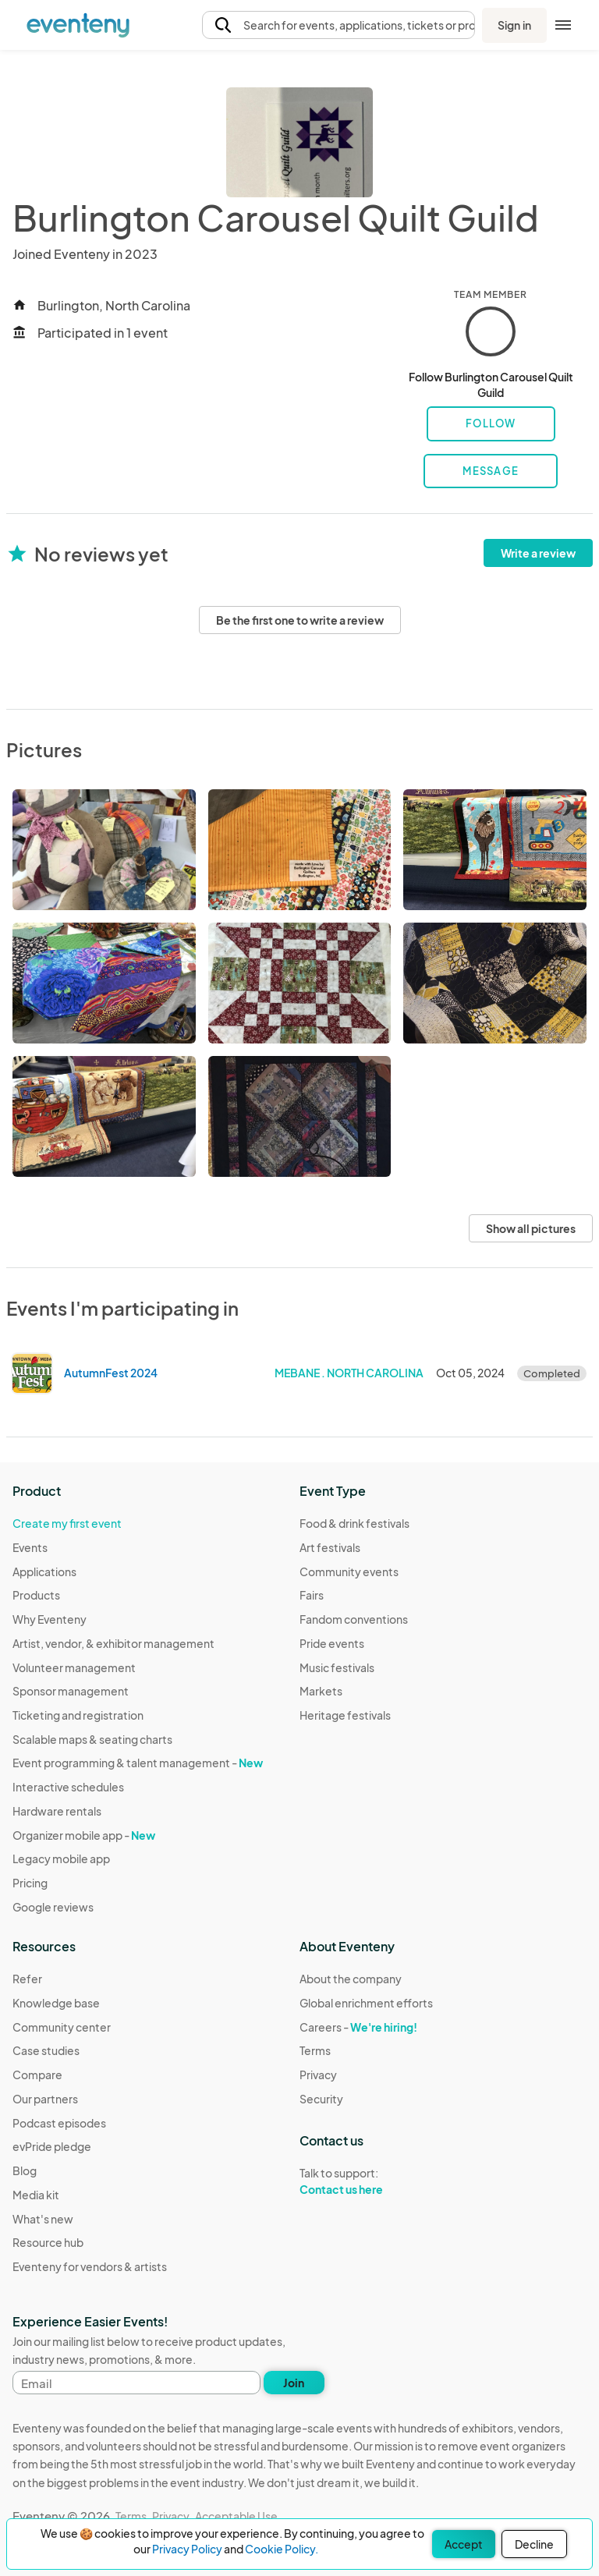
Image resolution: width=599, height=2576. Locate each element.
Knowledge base (56, 2003)
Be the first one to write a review (300, 620)
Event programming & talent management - (137, 1763)
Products (36, 1595)
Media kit (35, 2195)
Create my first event (67, 1523)
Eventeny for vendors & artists (89, 2266)
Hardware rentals (56, 1811)
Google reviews (53, 1907)
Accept (464, 2544)
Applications (44, 1571)
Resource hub (47, 2242)
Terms (315, 2050)
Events (30, 1547)
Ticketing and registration (78, 1715)
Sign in (514, 25)
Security (321, 2099)
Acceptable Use (236, 2516)
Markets (321, 1691)
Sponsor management (70, 1691)
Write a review (538, 553)
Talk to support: (366, 2181)
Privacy (318, 2075)
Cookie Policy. (281, 2549)
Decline (534, 2544)
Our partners (45, 2099)
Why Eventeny (49, 1619)
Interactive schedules (68, 1787)
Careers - (358, 2027)
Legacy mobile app (61, 1858)
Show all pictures (531, 1228)
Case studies (46, 2050)
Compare (37, 2075)
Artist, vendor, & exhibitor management (113, 1643)
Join (293, 2383)
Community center (61, 2027)
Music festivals (337, 1667)
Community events (349, 1571)
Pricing (30, 1883)
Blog (24, 2170)
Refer (27, 1979)
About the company (351, 1979)
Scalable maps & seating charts (92, 1739)
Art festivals (330, 1547)
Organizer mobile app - (83, 1835)
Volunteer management (74, 1667)
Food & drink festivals (354, 1523)
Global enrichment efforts (366, 2003)
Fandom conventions (354, 1619)
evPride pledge (51, 2146)
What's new (42, 2219)
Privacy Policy (187, 2549)
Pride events (332, 1643)
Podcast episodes (59, 2123)
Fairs (312, 1595)
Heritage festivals (345, 1715)
